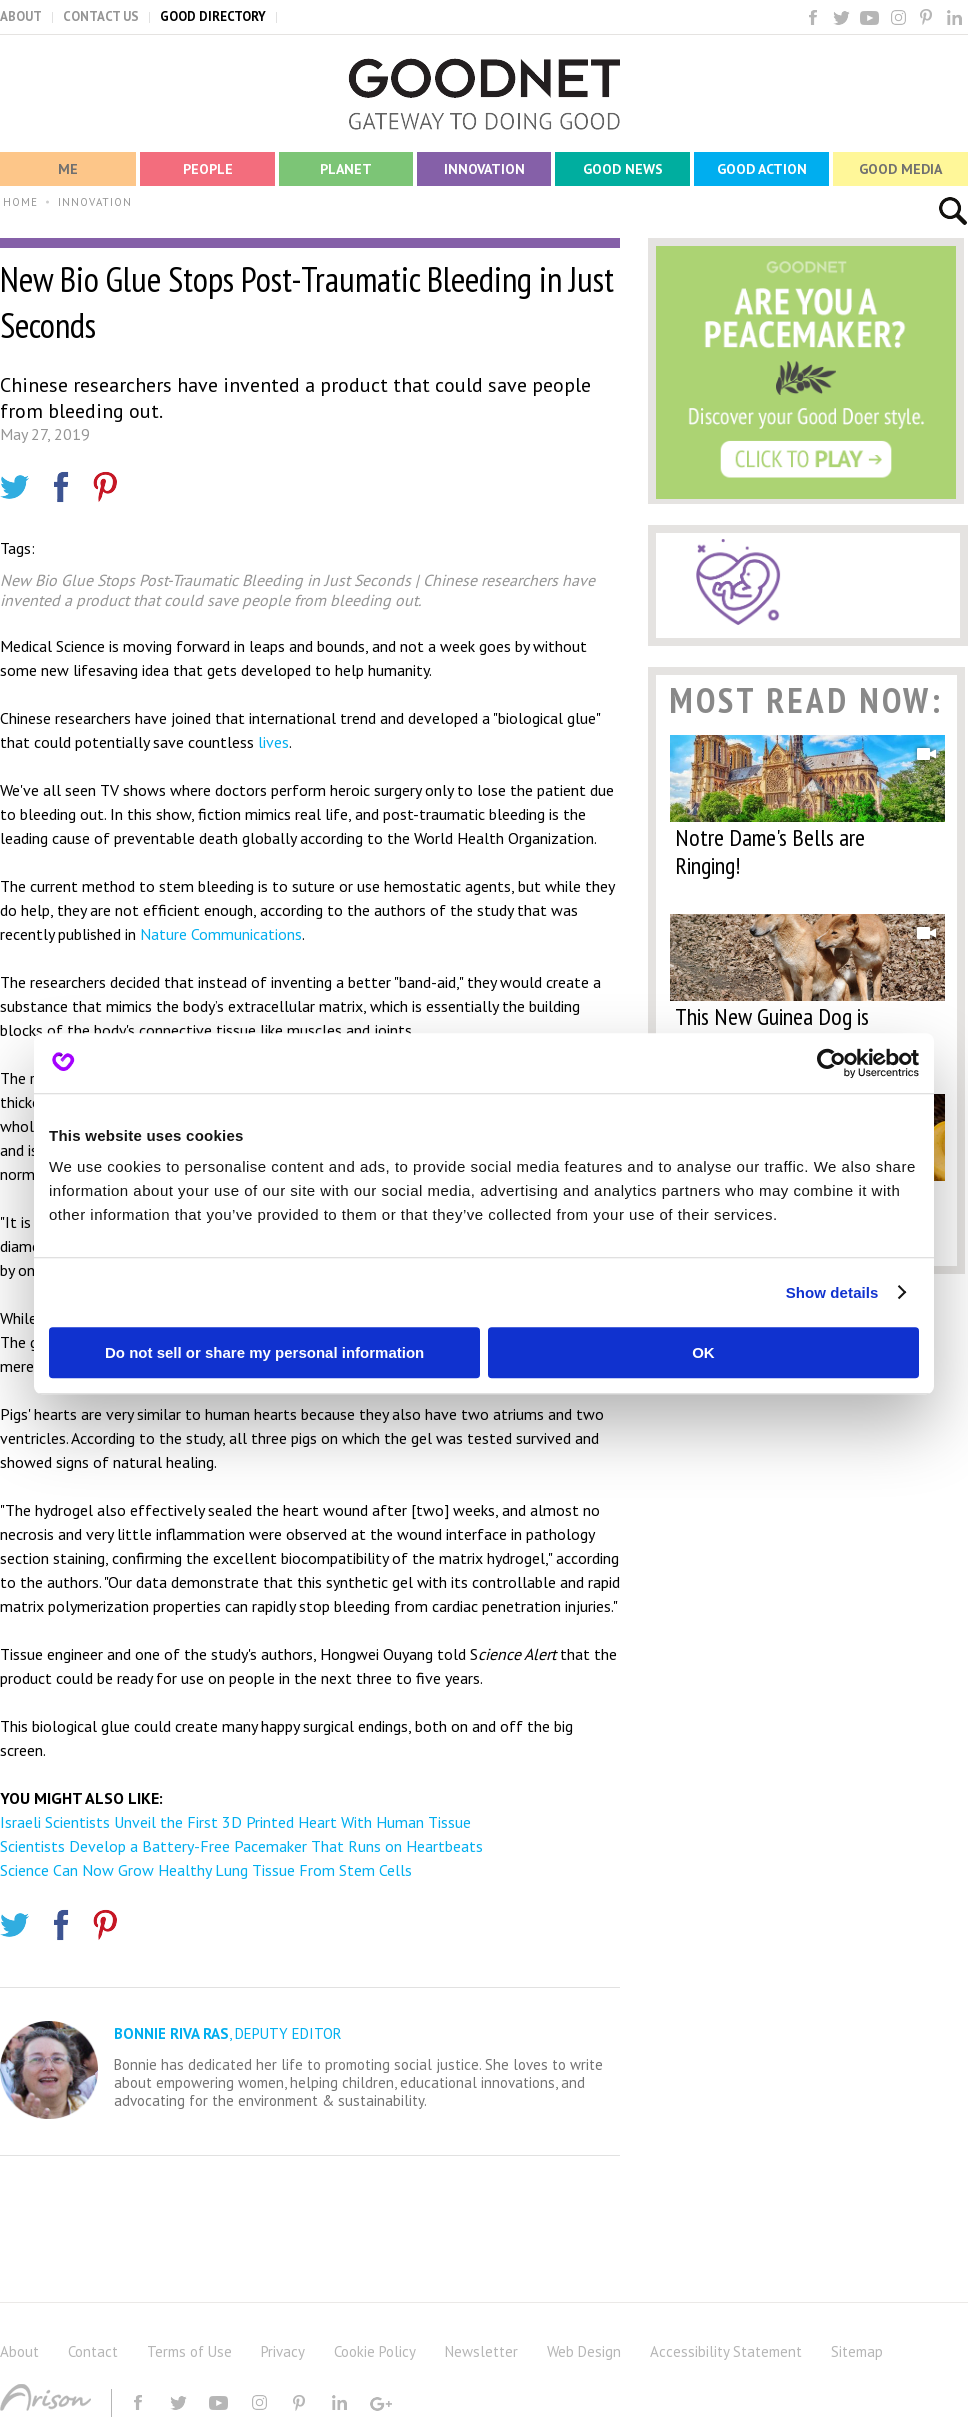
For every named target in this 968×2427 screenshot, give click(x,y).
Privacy (283, 2351)
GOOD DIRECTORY (213, 16)
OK (703, 1352)
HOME (20, 202)
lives (273, 742)
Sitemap (857, 2351)
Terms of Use (189, 2351)
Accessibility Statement (726, 2351)
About (19, 2351)
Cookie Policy (375, 2351)
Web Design (584, 2351)
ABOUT (21, 16)
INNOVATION (95, 202)
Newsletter (481, 2351)
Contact (93, 2351)
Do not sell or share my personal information (264, 1352)
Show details (832, 1292)
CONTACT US (101, 16)
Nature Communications (219, 934)
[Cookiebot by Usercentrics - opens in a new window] (831, 1063)
